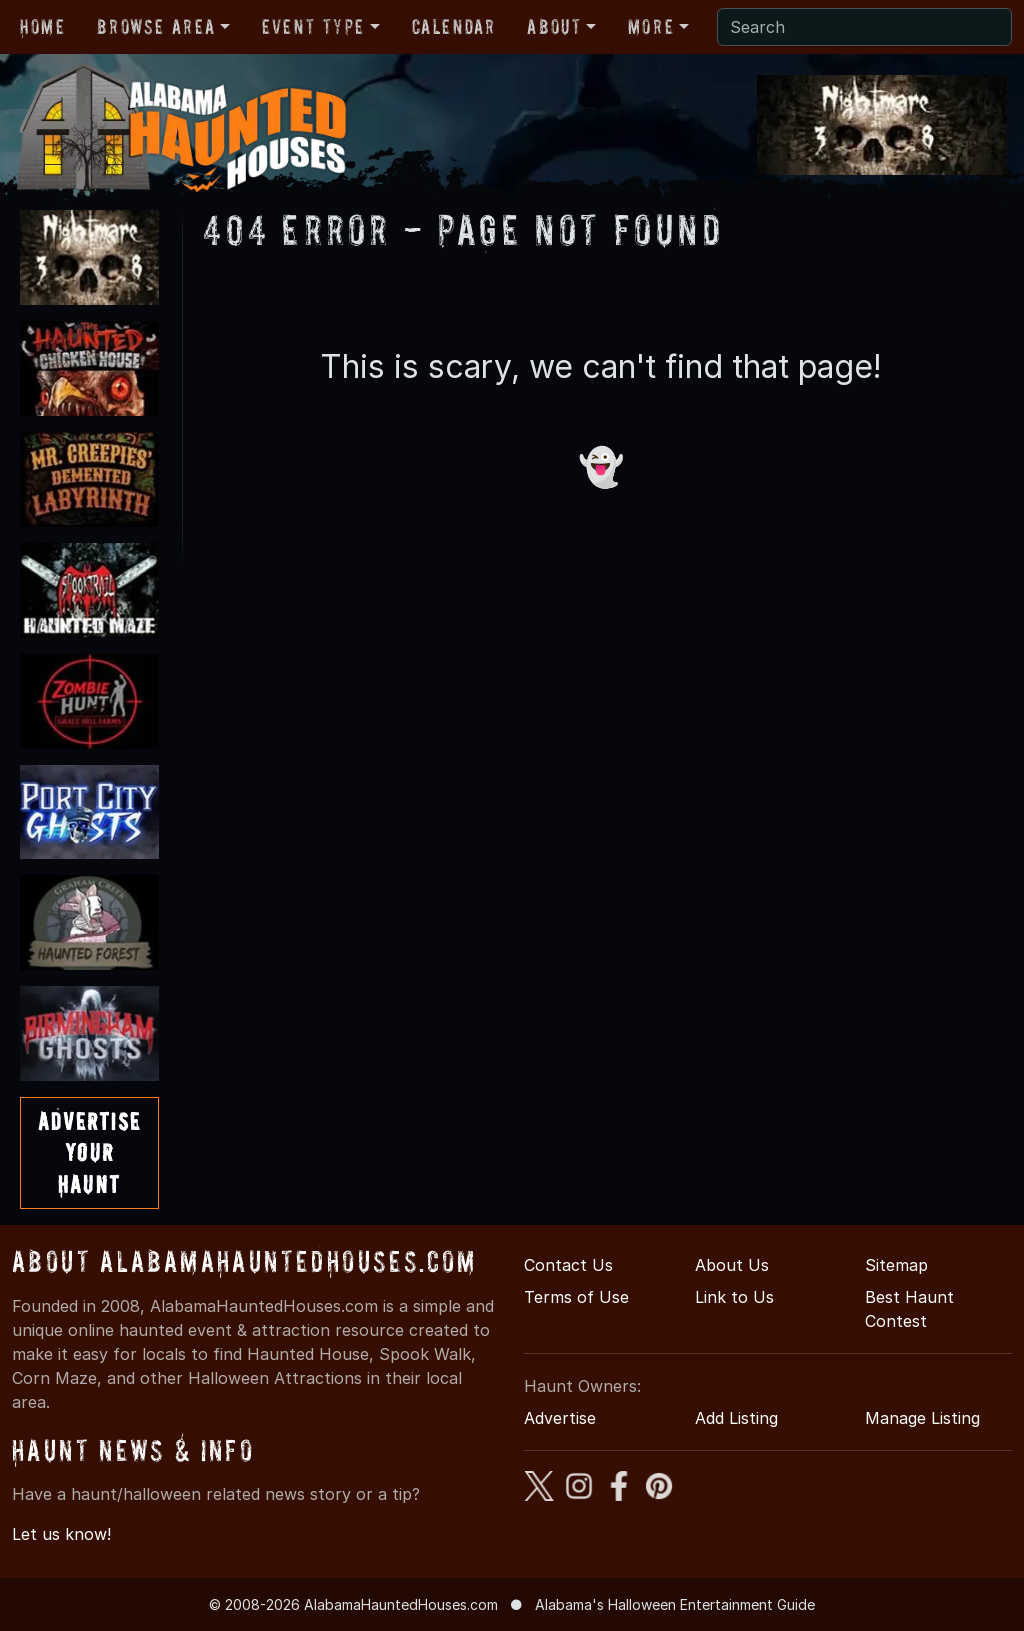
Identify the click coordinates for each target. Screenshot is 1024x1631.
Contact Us (568, 1265)
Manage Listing (922, 1418)
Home (42, 27)
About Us (732, 1265)
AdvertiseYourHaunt (89, 1152)
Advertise (560, 1418)
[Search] (864, 27)
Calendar (454, 27)
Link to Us (734, 1297)
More (651, 27)
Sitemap (896, 1265)
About (554, 27)
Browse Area (156, 27)
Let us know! (61, 1534)
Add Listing (736, 1418)
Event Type (313, 27)
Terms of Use (576, 1297)
